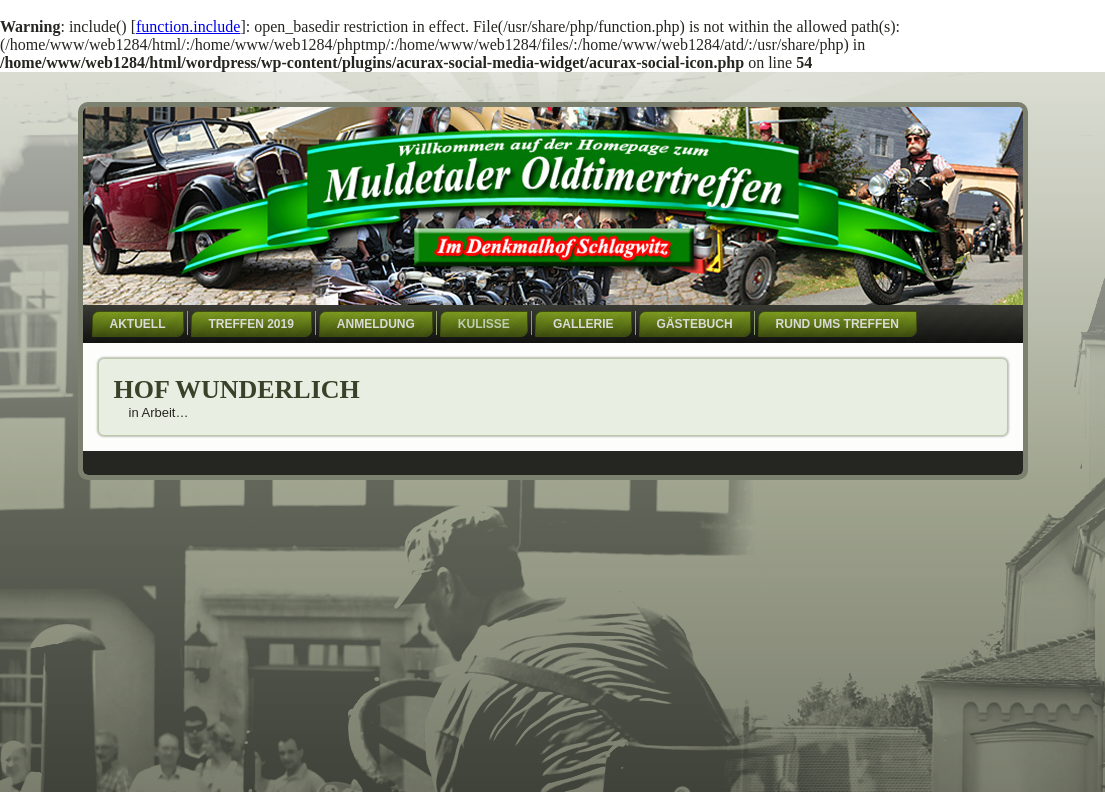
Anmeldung (376, 324)
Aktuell (138, 324)
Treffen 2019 (251, 324)
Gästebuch (695, 324)
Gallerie (583, 324)
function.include (188, 26)
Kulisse (484, 324)
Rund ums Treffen (837, 324)
